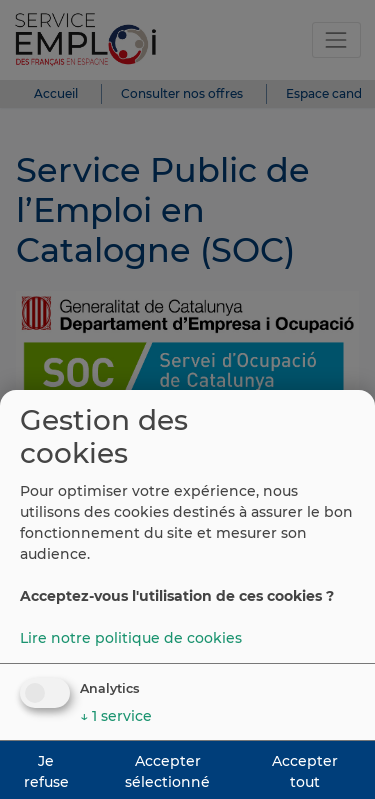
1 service (116, 716)
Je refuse (46, 771)
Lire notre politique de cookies (131, 638)
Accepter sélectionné (167, 771)
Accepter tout (305, 771)
